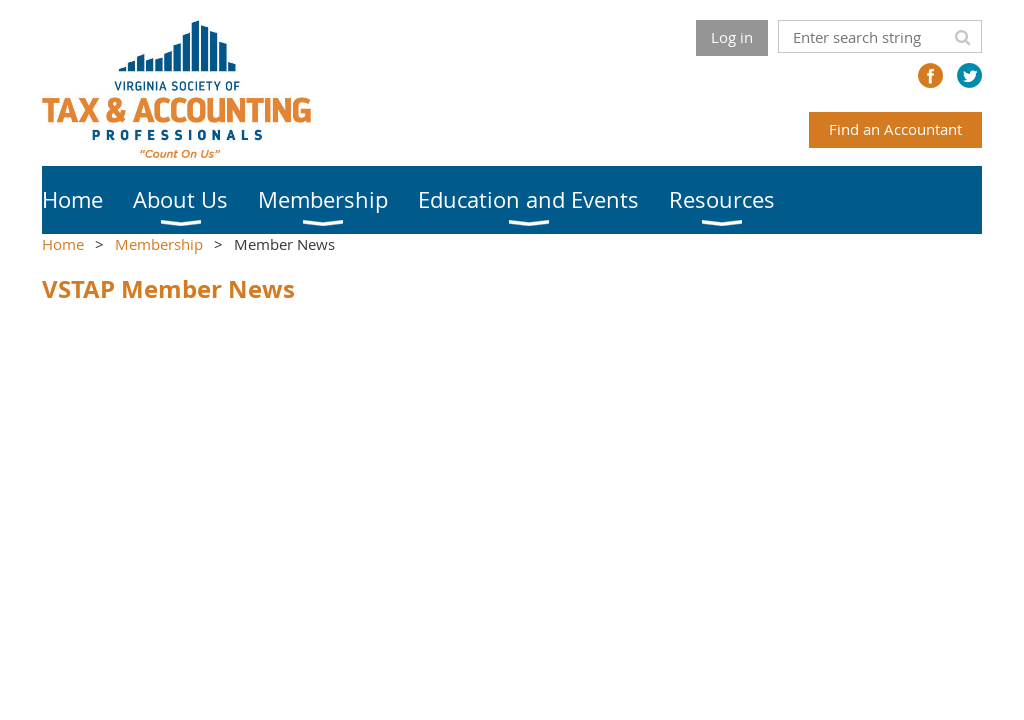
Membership (159, 244)
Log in (732, 37)
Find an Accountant (895, 129)
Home (63, 244)
